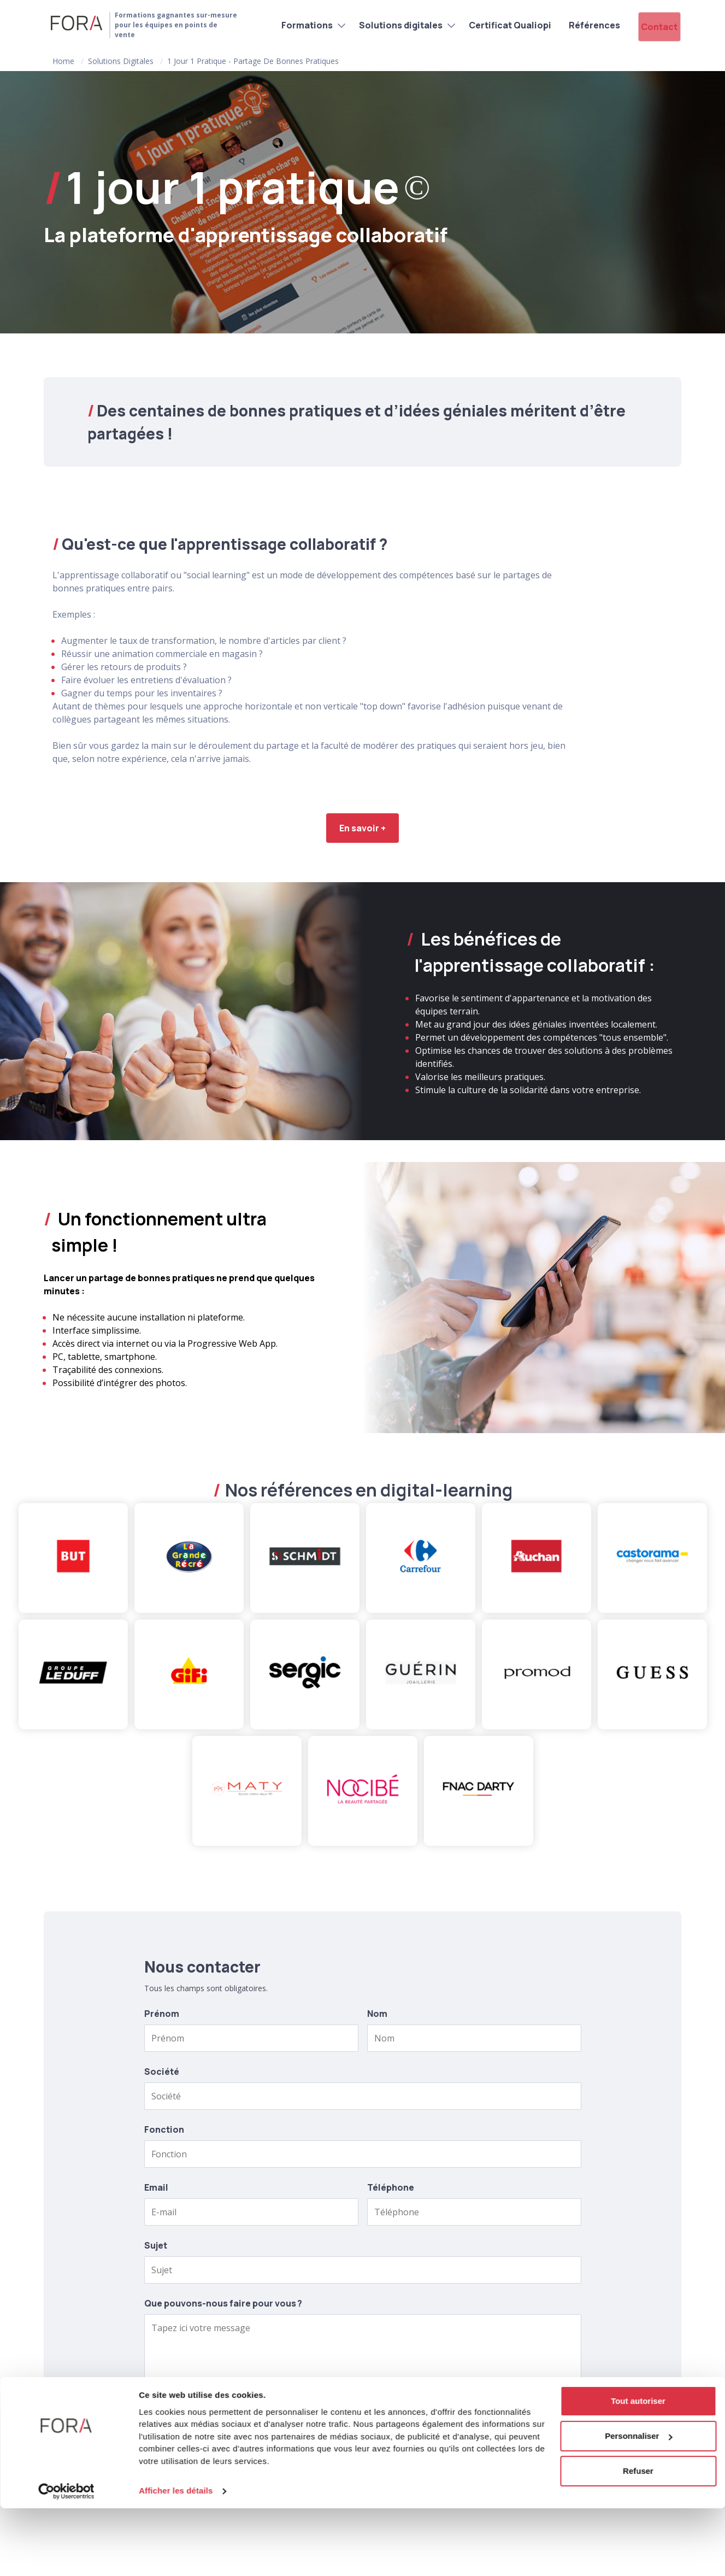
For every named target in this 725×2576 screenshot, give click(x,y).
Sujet (155, 2245)
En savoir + (362, 828)
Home (63, 61)
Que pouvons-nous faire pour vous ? (223, 2303)
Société (161, 2072)
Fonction (164, 2129)
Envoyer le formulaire (362, 2421)
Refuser (638, 2538)
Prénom (161, 2014)
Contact (653, 23)
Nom (377, 2014)
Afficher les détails (176, 2558)
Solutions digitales (381, 23)
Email (156, 2187)
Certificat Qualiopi (491, 23)
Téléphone (390, 2187)
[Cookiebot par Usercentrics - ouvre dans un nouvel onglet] (66, 2559)
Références (575, 23)
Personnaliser (638, 2503)
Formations (288, 23)
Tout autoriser (638, 2468)
